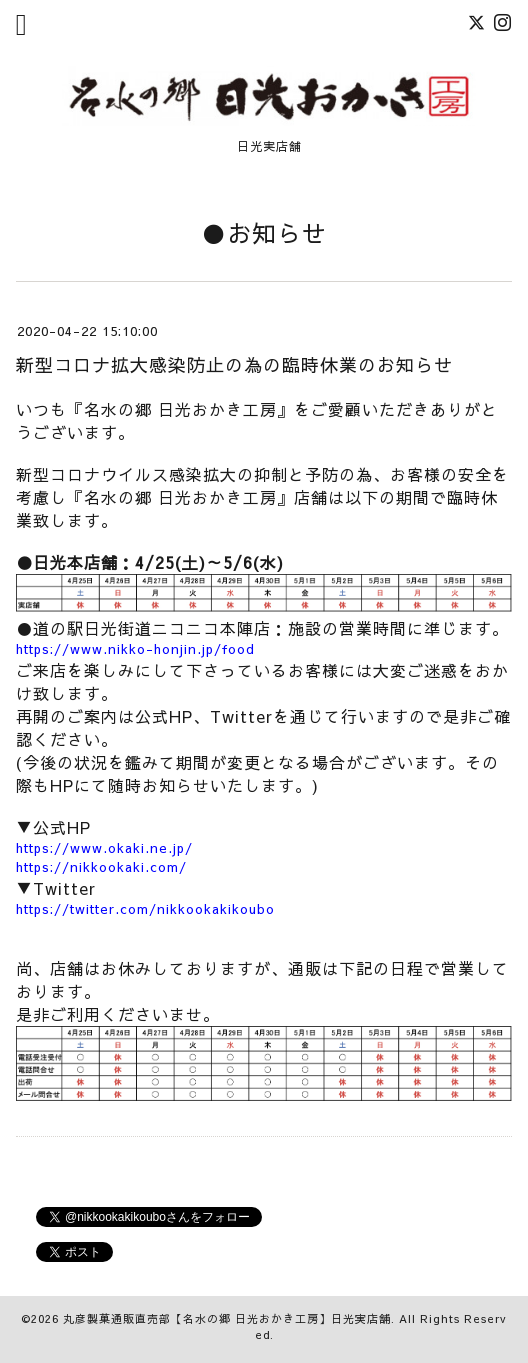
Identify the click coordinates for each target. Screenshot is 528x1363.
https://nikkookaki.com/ (101, 867)
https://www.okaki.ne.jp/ (104, 848)
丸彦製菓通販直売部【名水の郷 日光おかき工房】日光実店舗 (227, 1318)
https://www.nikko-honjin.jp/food (135, 649)
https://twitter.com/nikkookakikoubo (145, 909)
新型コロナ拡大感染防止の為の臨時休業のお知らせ (234, 364)
